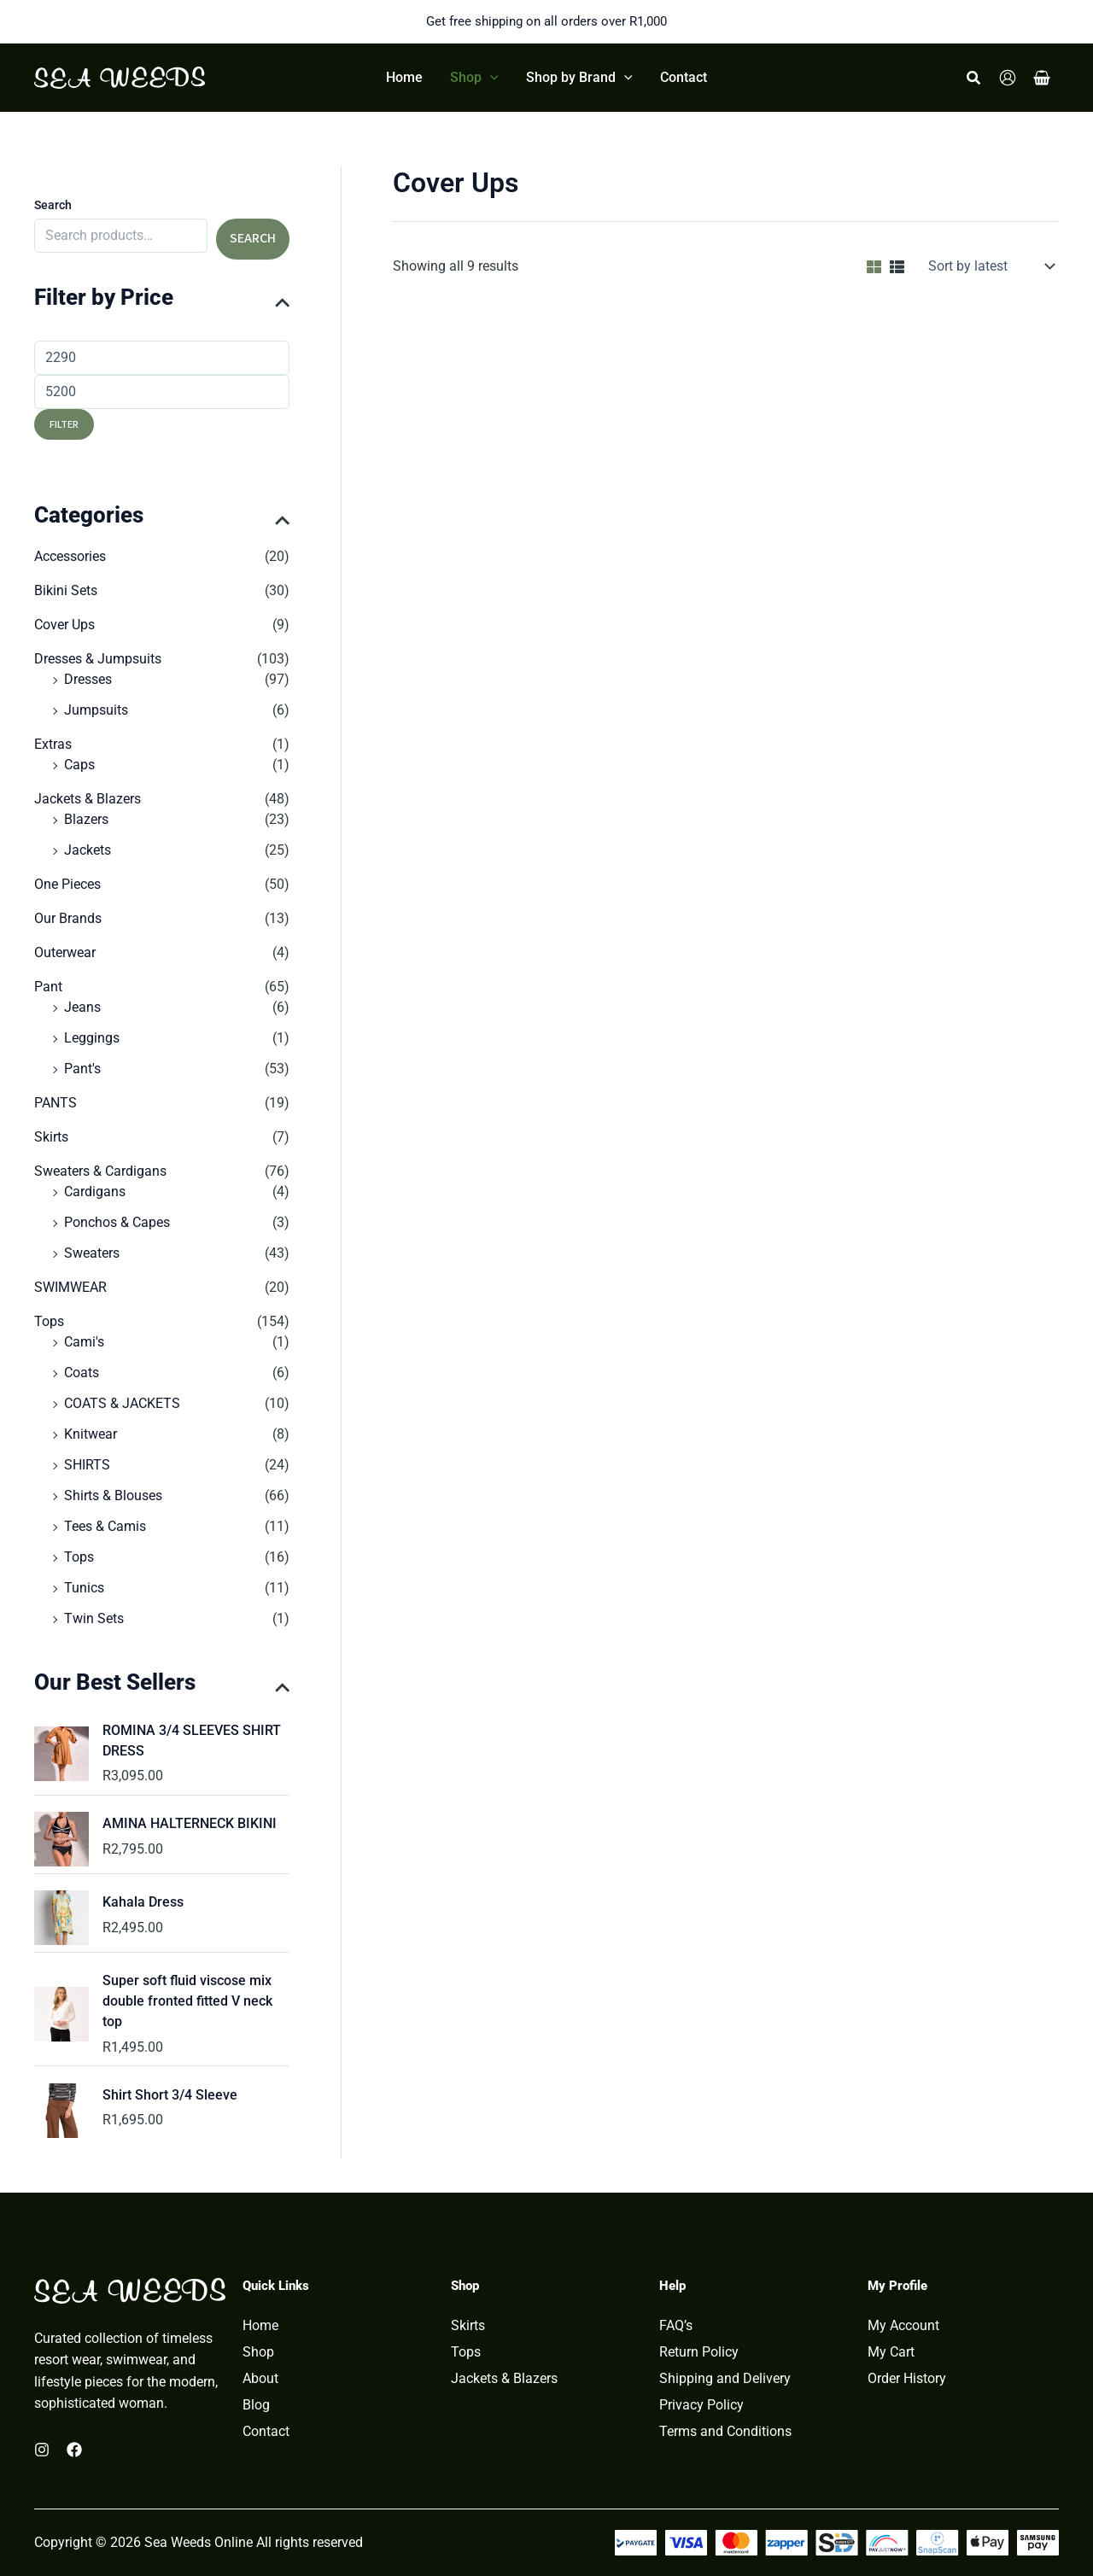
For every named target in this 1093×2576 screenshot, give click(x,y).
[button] (474, 78)
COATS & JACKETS (122, 1403)
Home (260, 2326)
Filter (64, 424)
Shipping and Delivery (725, 2379)
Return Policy (699, 2352)
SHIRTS (87, 1465)
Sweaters (92, 1253)
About (260, 2379)
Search (53, 205)
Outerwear (65, 952)
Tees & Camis (105, 1526)
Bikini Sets (65, 590)
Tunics (84, 1588)
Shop (258, 2352)
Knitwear (90, 1434)
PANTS (55, 1103)
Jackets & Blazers (87, 799)
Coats (81, 1372)
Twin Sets (94, 1618)
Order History (907, 2379)
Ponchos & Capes (117, 1222)
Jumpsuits (96, 710)
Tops (49, 1321)
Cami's (84, 1342)
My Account (903, 2326)
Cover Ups (64, 624)
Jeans (82, 1007)
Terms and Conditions (725, 2432)
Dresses (88, 679)
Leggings (92, 1038)
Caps (79, 764)
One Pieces (67, 884)
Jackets (87, 850)
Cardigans (95, 1191)
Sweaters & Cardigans (100, 1171)
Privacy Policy (701, 2405)
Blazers (86, 819)
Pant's (82, 1068)
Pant (48, 986)
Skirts (51, 1137)
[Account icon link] (1007, 77)
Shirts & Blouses (113, 1495)
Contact (266, 2432)
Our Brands (68, 918)
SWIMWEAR (70, 1287)
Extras (53, 744)
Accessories (70, 556)
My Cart (891, 2352)
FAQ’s (676, 2326)
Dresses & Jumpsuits (97, 659)
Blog (256, 2405)
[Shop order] (989, 266)
